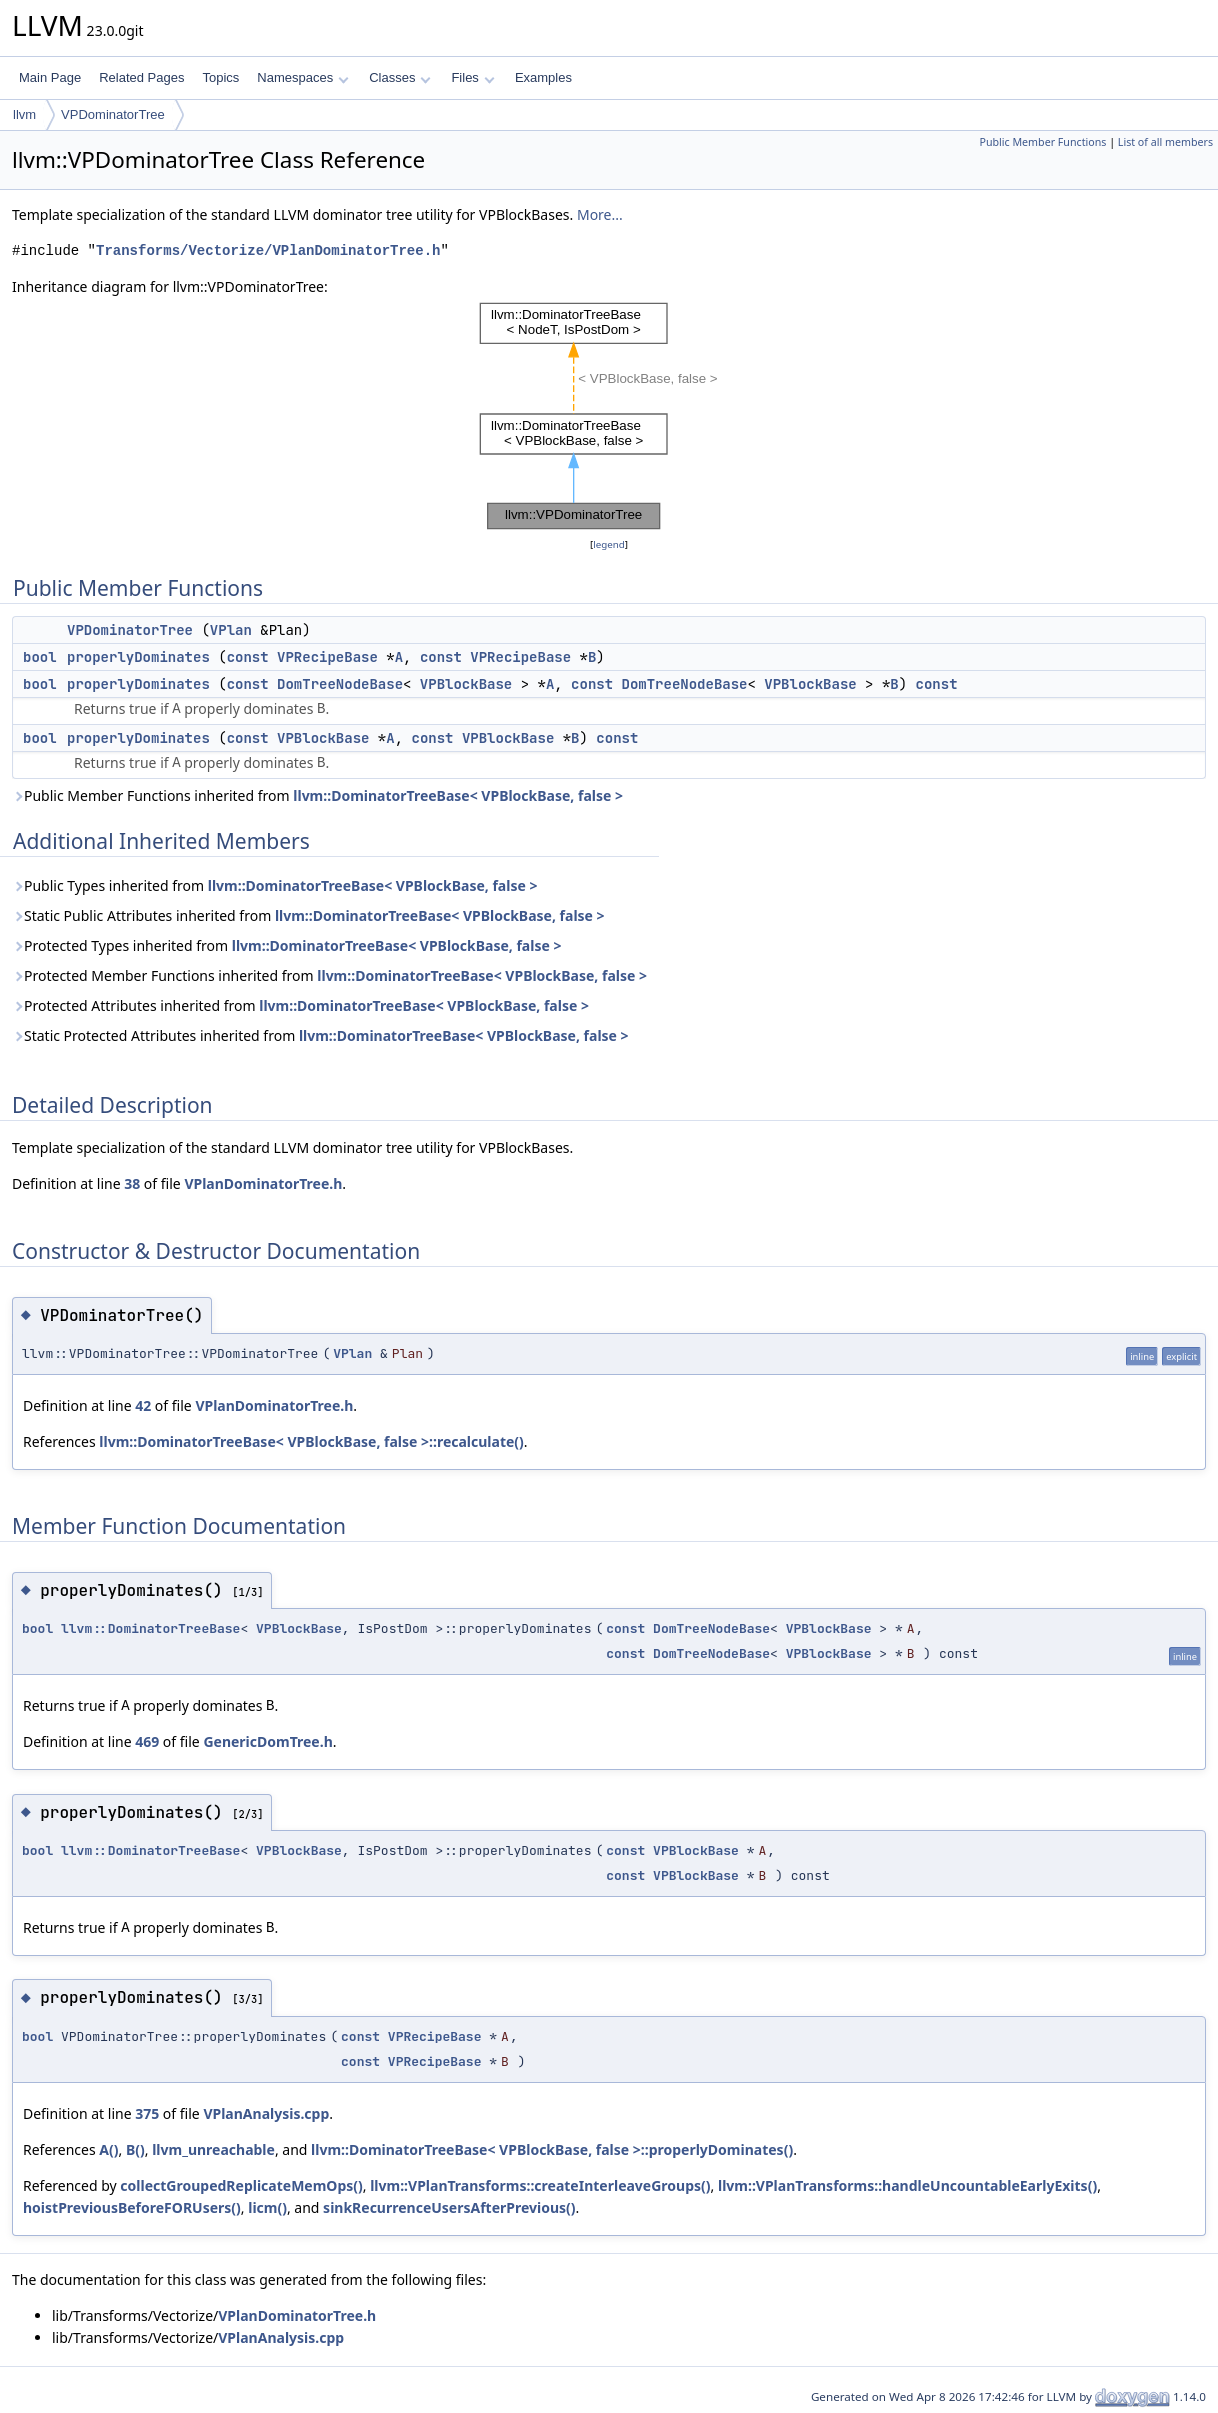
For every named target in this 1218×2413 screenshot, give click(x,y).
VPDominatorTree (113, 114)
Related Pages (141, 77)
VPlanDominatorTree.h (263, 1183)
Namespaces (302, 77)
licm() (267, 2207)
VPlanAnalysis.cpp (266, 2113)
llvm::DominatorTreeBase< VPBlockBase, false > (458, 795)
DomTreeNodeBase (340, 684)
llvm (24, 114)
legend (609, 544)
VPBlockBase (466, 684)
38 (132, 1183)
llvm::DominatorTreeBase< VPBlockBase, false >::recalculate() (311, 1441)
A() (108, 2149)
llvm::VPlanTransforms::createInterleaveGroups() (540, 2185)
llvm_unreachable (213, 2149)
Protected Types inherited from (286, 945)
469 (147, 1741)
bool (40, 657)
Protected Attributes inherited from (300, 1005)
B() (135, 2149)
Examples (543, 77)
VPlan (231, 630)
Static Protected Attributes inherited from (320, 1035)
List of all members (1165, 142)
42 (143, 1405)
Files (472, 77)
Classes (400, 77)
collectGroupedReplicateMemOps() (241, 2185)
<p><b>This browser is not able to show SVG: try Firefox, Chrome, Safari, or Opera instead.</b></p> (609, 416)
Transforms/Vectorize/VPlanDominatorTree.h (268, 250)
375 (147, 2113)
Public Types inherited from (274, 885)
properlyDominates (138, 657)
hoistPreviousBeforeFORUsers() (132, 2207)
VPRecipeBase (327, 657)
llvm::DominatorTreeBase (150, 1628)
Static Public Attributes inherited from (308, 915)
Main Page (50, 77)
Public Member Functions (1042, 142)
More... (600, 214)
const (248, 657)
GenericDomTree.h (267, 1741)
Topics (220, 77)
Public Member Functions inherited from (317, 795)
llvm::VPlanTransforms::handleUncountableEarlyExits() (907, 2185)
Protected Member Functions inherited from (329, 975)
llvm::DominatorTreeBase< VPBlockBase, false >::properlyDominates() (552, 2149)
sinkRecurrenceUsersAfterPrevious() (449, 2207)
